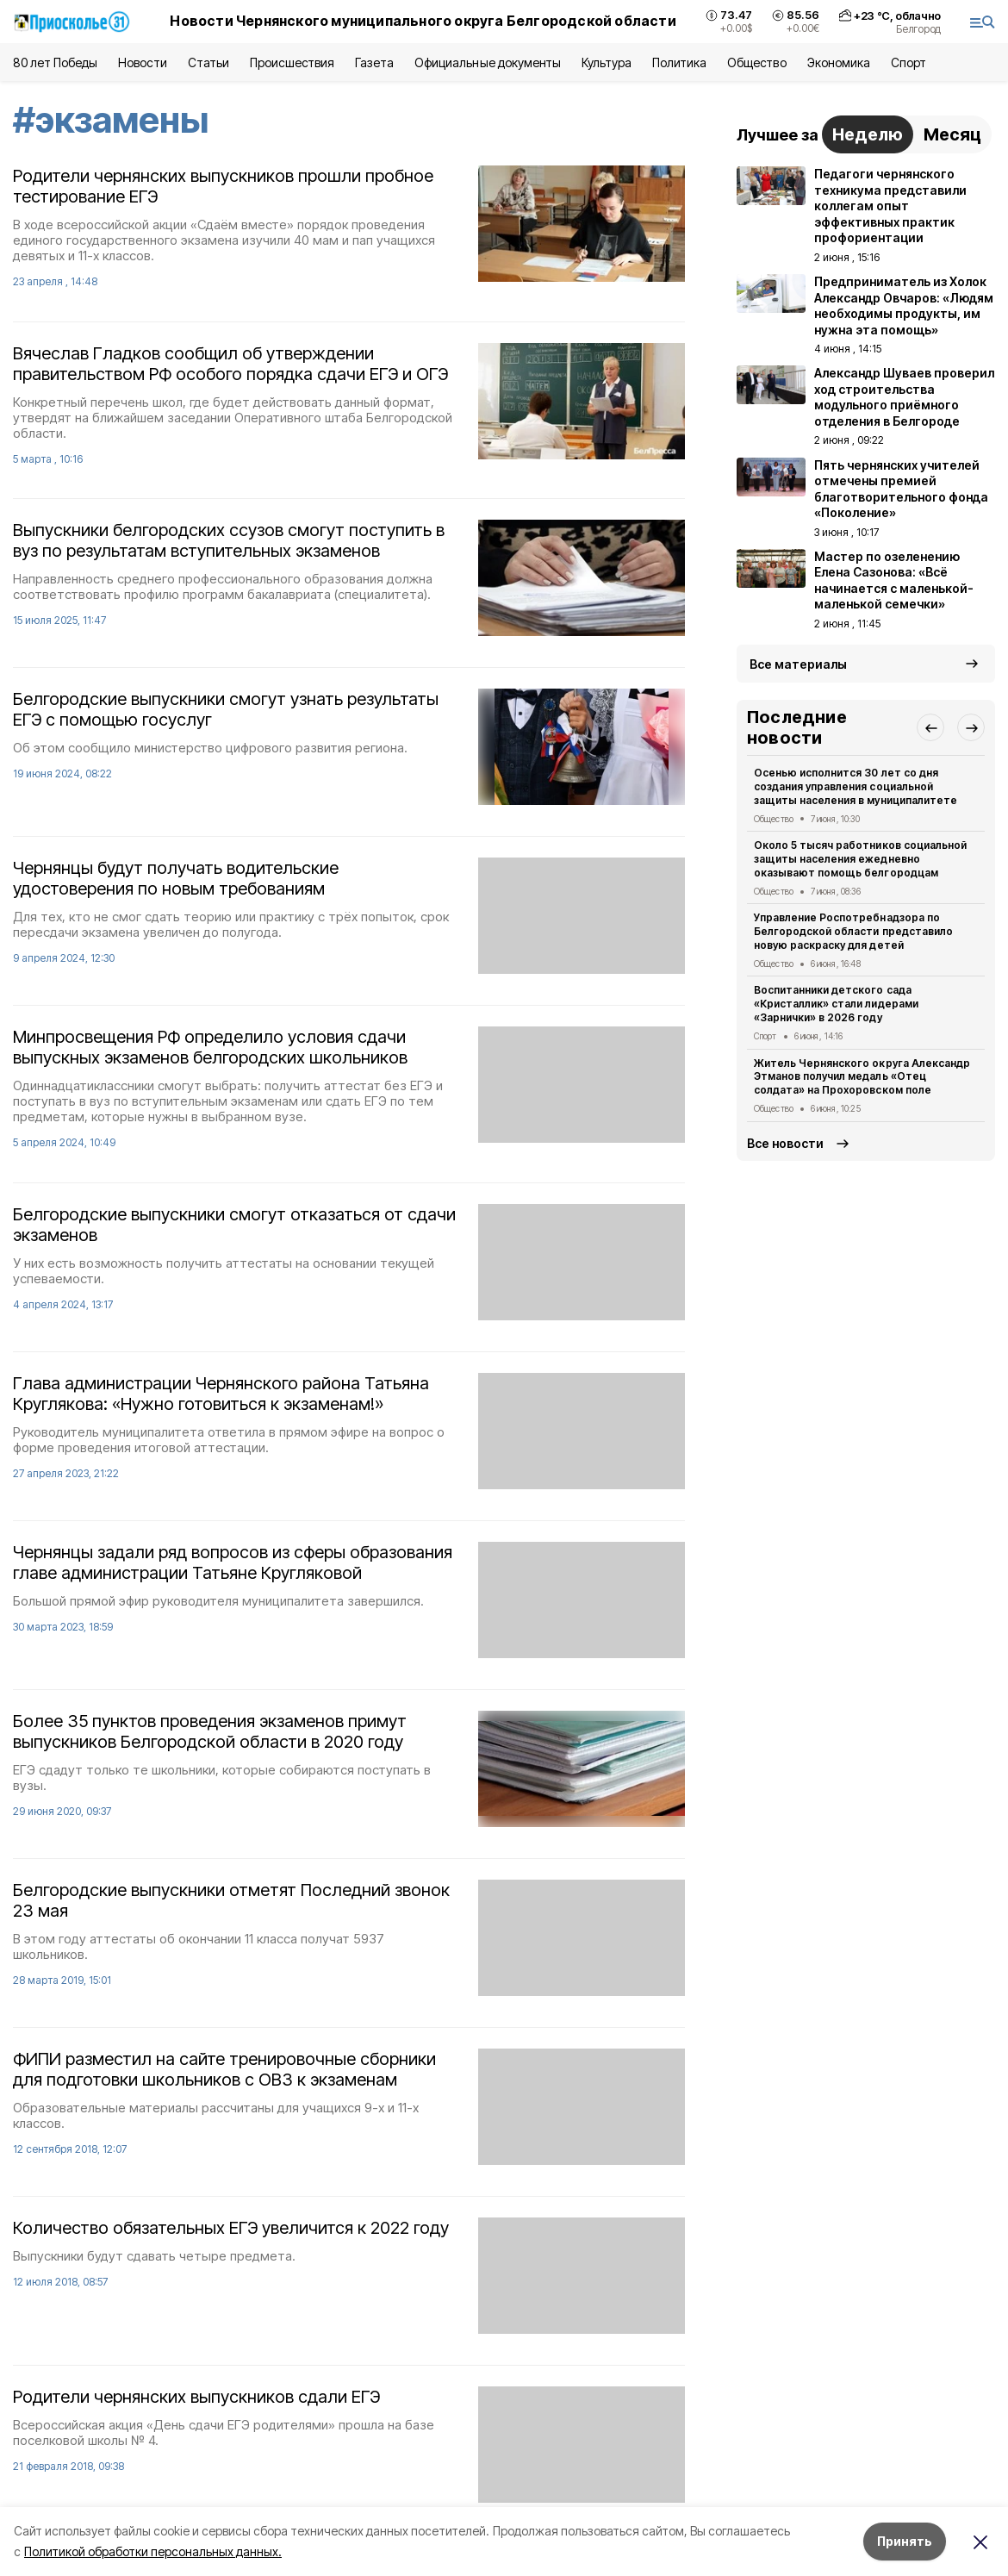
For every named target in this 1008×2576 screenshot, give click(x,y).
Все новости (785, 1143)
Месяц (952, 134)
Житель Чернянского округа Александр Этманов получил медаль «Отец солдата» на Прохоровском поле (862, 1077)
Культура (607, 62)
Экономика (838, 62)
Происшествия (292, 62)
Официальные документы (487, 62)
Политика (679, 62)
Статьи (208, 62)
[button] (930, 727)
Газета (374, 62)
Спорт (908, 62)
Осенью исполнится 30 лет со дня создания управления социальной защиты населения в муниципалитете (855, 786)
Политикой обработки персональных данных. (153, 2551)
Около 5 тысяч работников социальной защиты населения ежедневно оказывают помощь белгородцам (860, 859)
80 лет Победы (55, 62)
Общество (756, 62)
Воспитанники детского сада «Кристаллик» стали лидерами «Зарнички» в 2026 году (836, 1003)
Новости (142, 62)
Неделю (867, 134)
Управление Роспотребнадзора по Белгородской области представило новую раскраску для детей (853, 931)
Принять (904, 2541)
